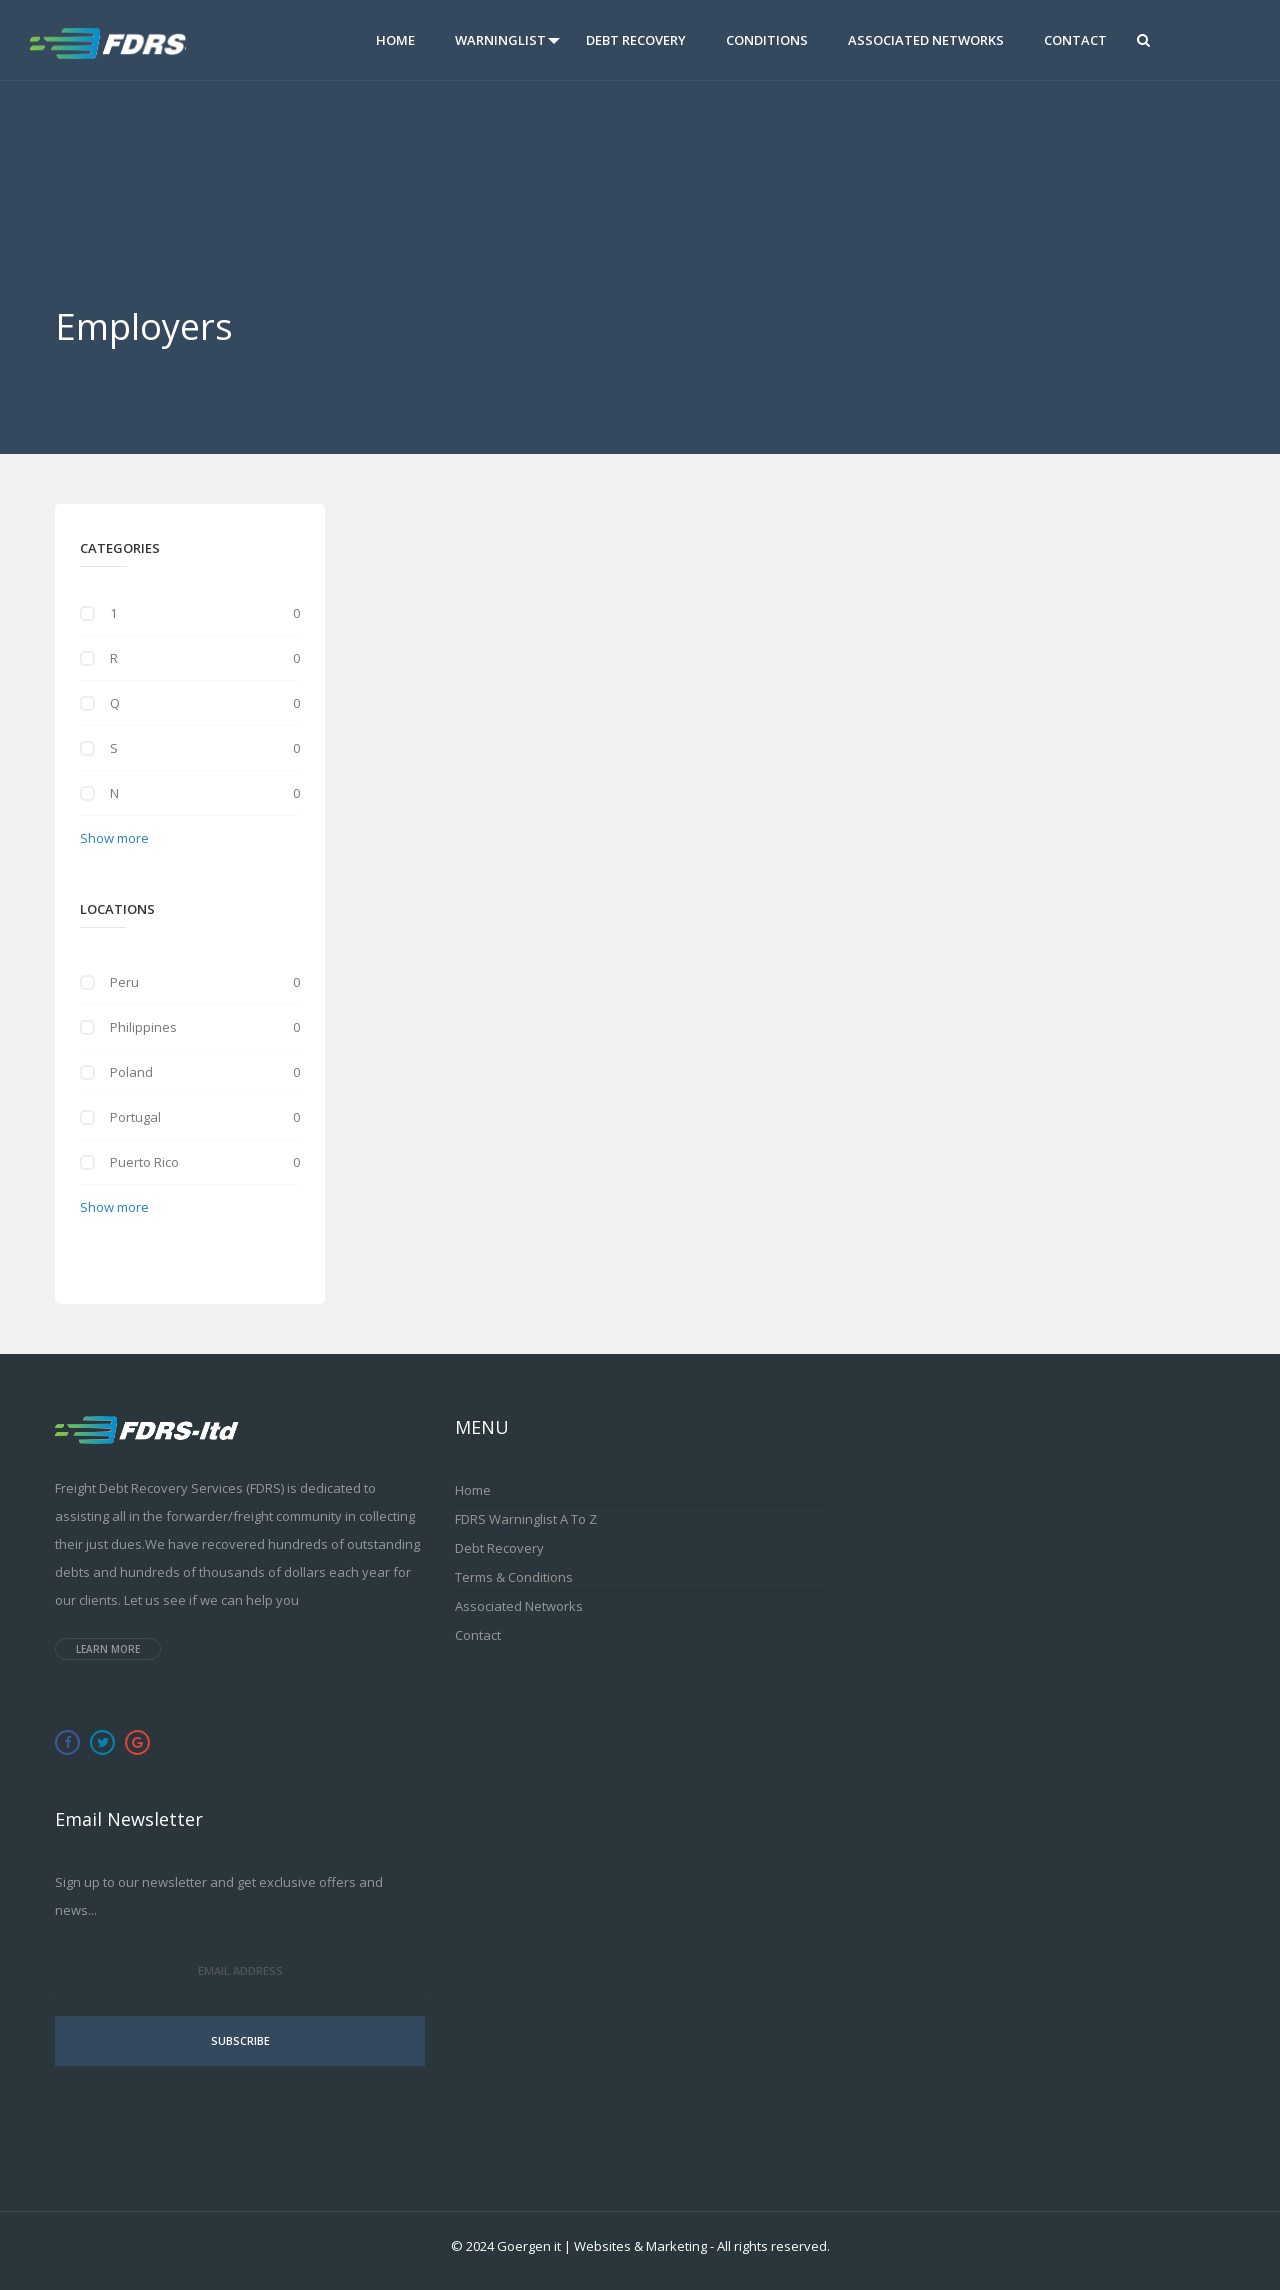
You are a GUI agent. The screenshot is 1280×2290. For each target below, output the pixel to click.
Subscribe (240, 2040)
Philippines (143, 1027)
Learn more (108, 1649)
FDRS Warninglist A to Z (526, 1519)
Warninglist (500, 40)
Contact (1075, 40)
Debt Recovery (636, 40)
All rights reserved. (773, 2246)
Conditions (767, 40)
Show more (114, 838)
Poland (131, 1072)
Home (395, 40)
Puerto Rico (144, 1162)
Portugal (135, 1117)
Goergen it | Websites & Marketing (602, 2246)
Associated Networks (926, 40)
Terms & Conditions (514, 1577)
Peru (124, 982)
